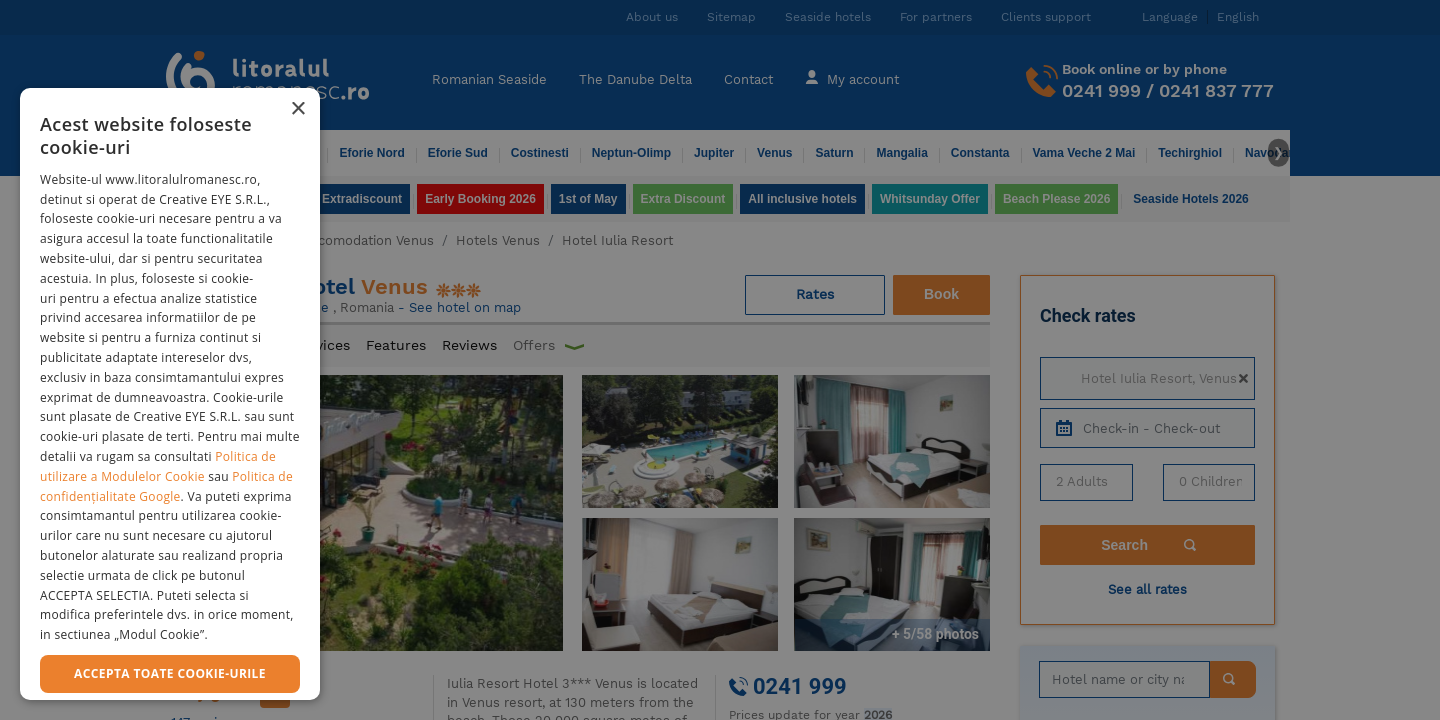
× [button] (297, 109)
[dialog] (170, 394)
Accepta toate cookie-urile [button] (170, 673)
